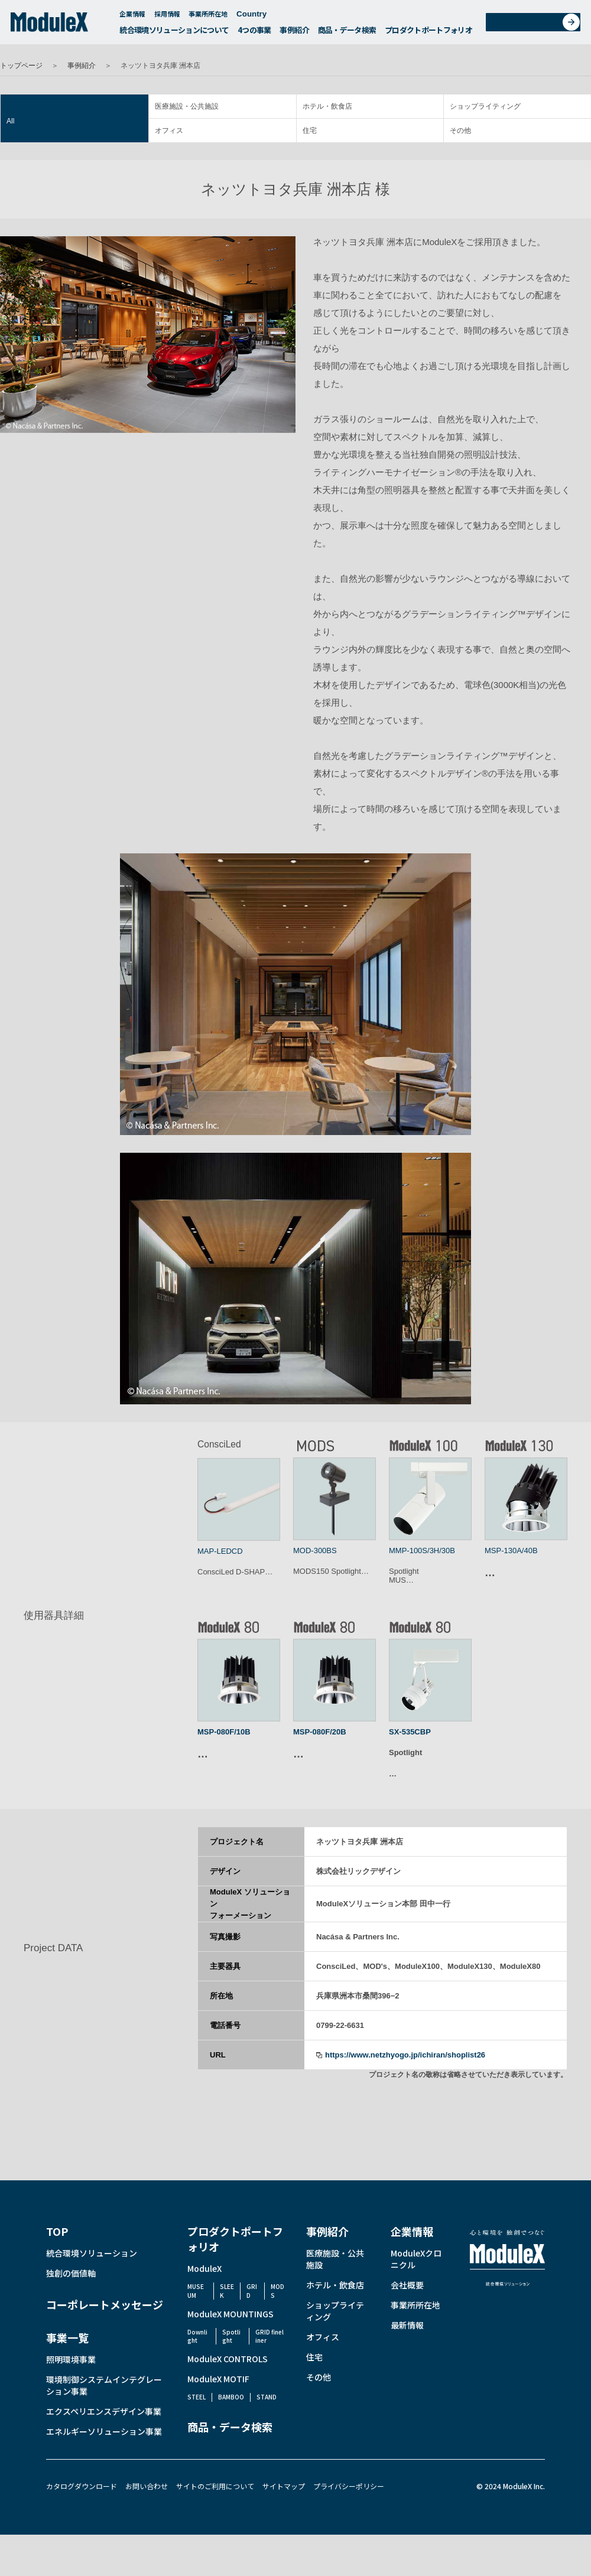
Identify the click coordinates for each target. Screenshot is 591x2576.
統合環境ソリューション (91, 2253)
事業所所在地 (208, 16)
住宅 (310, 130)
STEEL (196, 2396)
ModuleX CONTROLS (227, 2359)
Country (257, 16)
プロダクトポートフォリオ (428, 32)
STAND (266, 2396)
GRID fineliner (269, 2336)
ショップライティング (485, 106)
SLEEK (227, 2290)
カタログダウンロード (81, 2486)
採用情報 (167, 16)
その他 (460, 130)
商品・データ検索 (347, 32)
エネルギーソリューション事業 (104, 2431)
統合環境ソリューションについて (174, 32)
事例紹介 (294, 32)
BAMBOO (231, 2396)
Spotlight (231, 2336)
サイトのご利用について (215, 2486)
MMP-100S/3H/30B (422, 1550)
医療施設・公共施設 (187, 106)
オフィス (169, 130)
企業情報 (132, 16)
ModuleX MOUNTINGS (230, 2314)
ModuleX (204, 2268)
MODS (277, 2290)
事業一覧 (67, 2337)
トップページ (21, 65)
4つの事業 (254, 32)
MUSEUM (195, 2290)
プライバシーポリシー (348, 2486)
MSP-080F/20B (319, 1731)
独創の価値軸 (71, 2273)
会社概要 (407, 2285)
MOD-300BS (315, 1550)
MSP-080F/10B (224, 1731)
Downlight (197, 2336)
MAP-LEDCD (220, 1551)
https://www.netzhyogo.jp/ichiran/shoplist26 (405, 2054)
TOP (57, 2231)
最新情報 (407, 2325)
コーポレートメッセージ (104, 2304)
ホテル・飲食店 (327, 106)
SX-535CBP (410, 1731)
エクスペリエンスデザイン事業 (103, 2411)
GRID (251, 2290)
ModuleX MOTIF (218, 2379)
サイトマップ (283, 2486)
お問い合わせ (537, 25)
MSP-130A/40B (511, 1550)
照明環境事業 (71, 2359)
